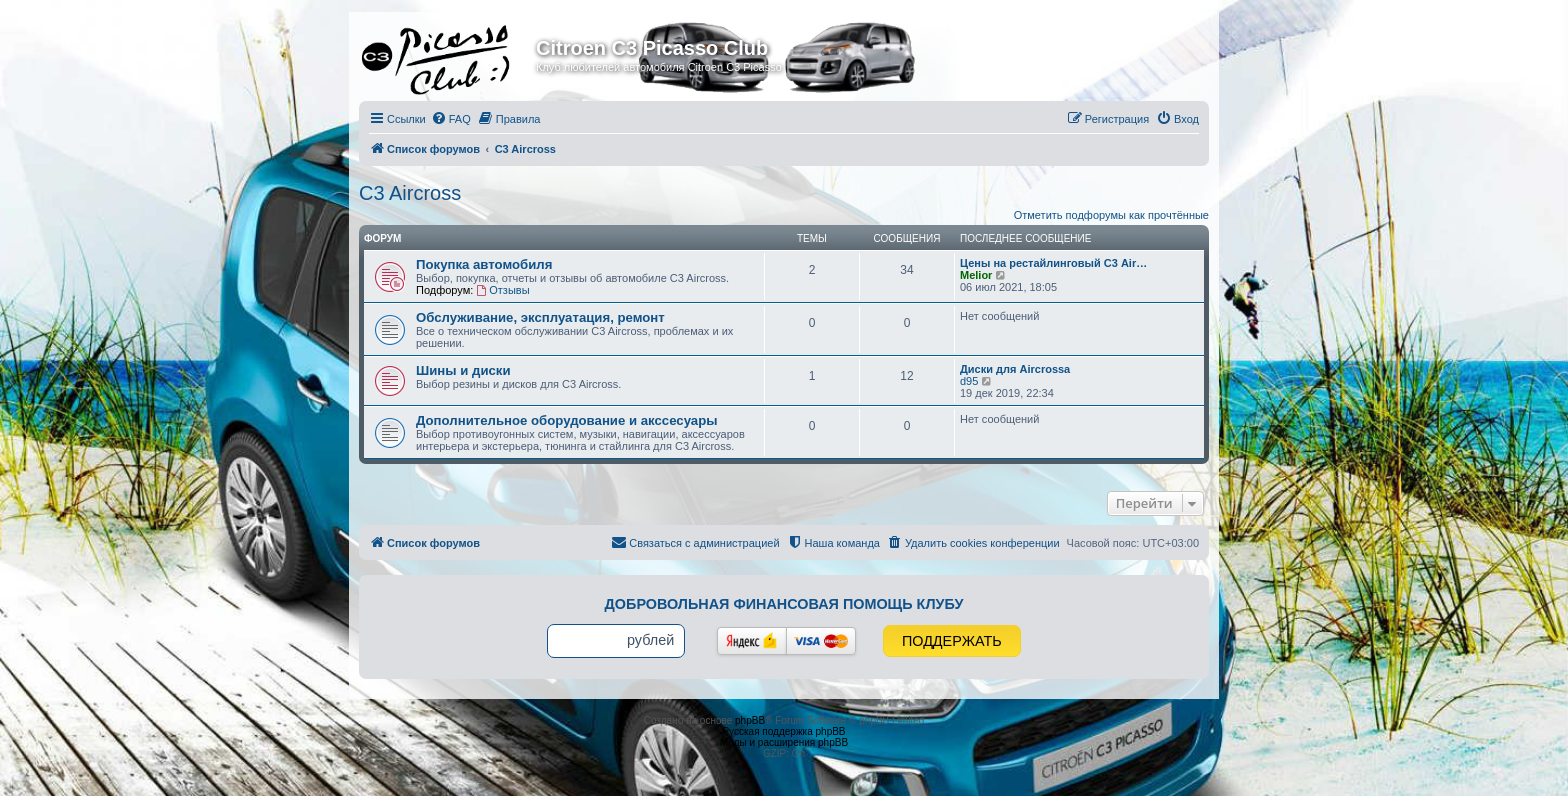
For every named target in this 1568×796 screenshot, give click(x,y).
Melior (976, 275)
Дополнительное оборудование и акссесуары (566, 420)
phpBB (750, 720)
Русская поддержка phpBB (783, 731)
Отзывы (502, 290)
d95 (969, 381)
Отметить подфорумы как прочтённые (1111, 215)
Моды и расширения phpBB (784, 742)
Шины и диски (463, 370)
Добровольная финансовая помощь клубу (784, 604)
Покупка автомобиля (484, 264)
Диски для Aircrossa (1015, 369)
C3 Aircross (410, 193)
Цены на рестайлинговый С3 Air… (1053, 263)
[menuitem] (451, 119)
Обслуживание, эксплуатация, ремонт (540, 317)
